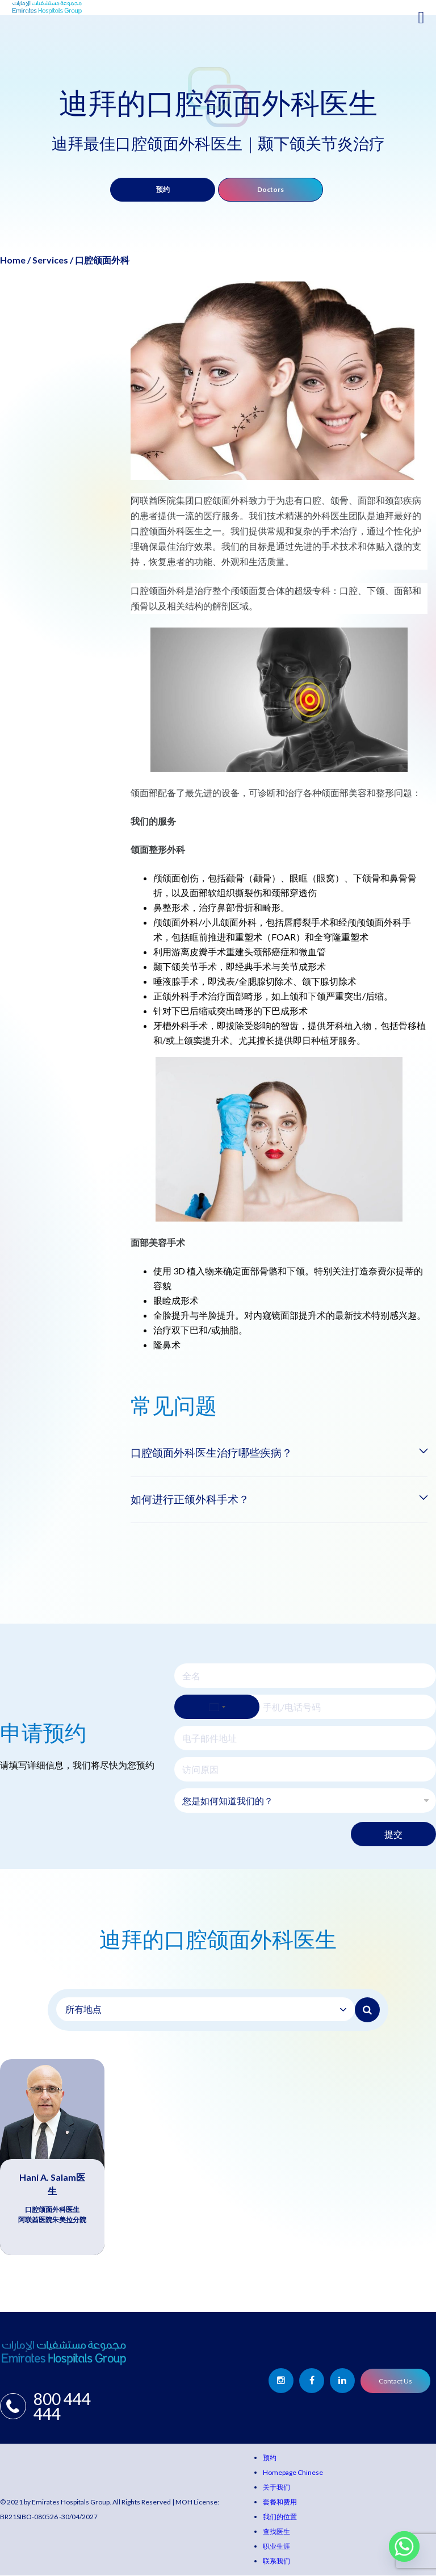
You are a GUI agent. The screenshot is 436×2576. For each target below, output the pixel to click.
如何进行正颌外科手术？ (193, 1499)
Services (50, 259)
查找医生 (276, 2532)
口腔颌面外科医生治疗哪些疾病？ (216, 1453)
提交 (393, 1834)
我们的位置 (280, 2517)
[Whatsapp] (404, 2546)
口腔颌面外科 (102, 259)
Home (13, 259)
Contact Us (395, 2381)
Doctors (270, 189)
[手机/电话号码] (305, 1707)
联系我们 (276, 2561)
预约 (163, 189)
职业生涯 (276, 2546)
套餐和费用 (280, 2502)
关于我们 (276, 2487)
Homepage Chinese (293, 2473)
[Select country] (216, 1707)
